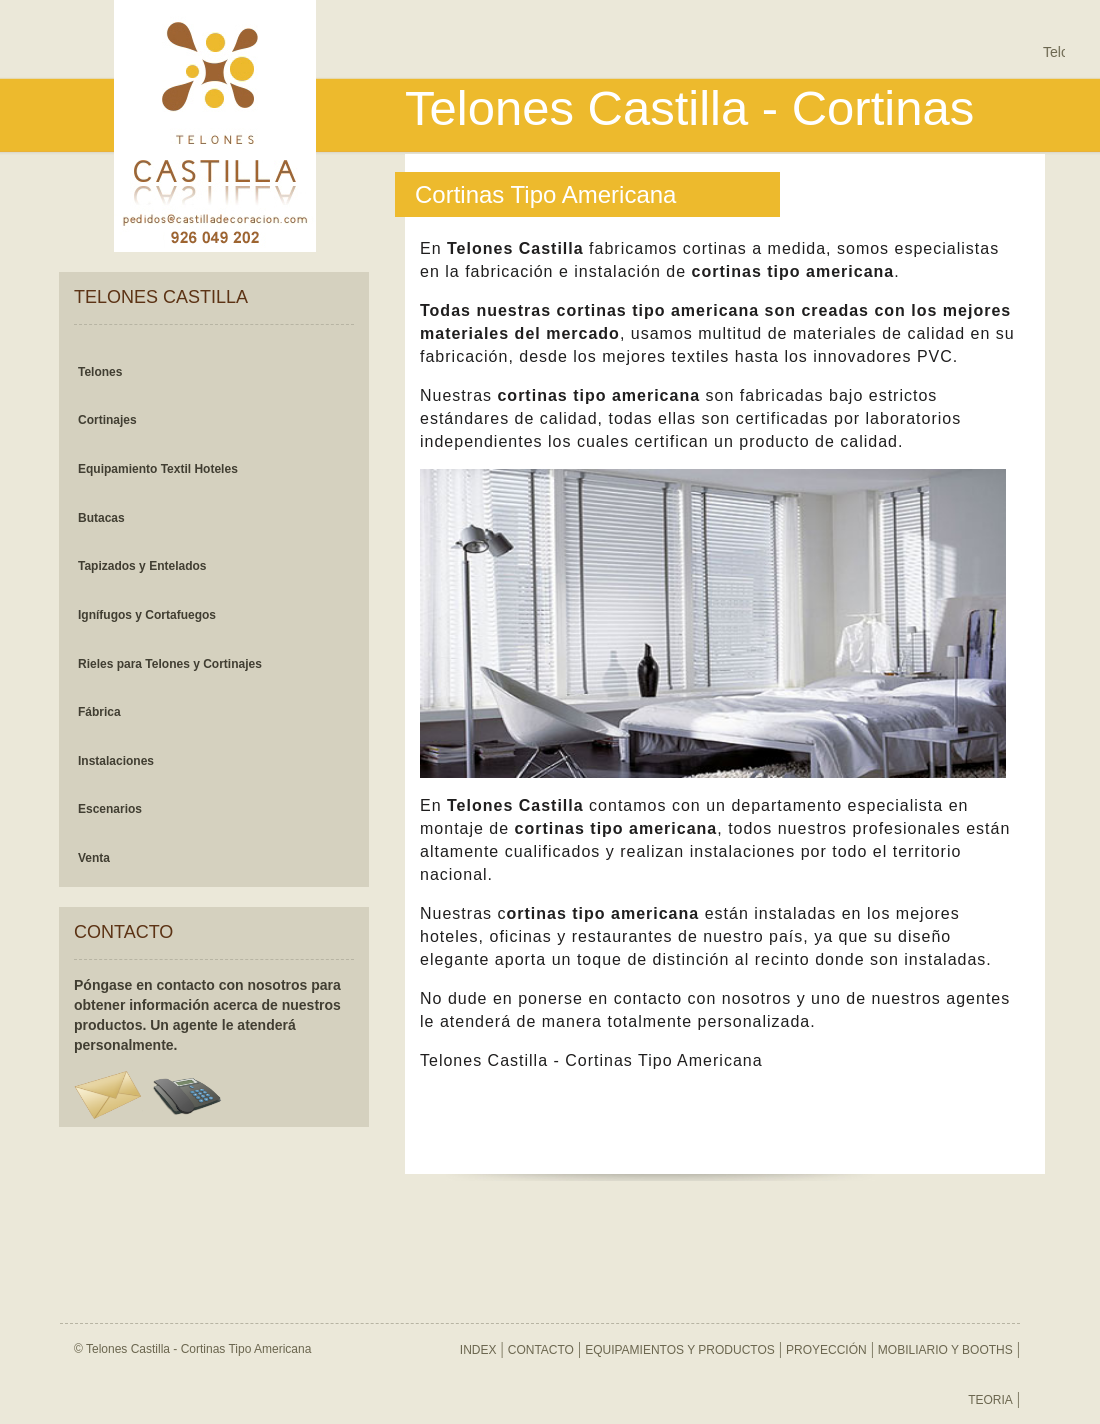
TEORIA (990, 1400)
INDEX (478, 1350)
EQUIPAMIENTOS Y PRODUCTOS (680, 1350)
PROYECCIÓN (826, 1350)
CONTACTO (541, 1350)
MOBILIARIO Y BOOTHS (945, 1350)
